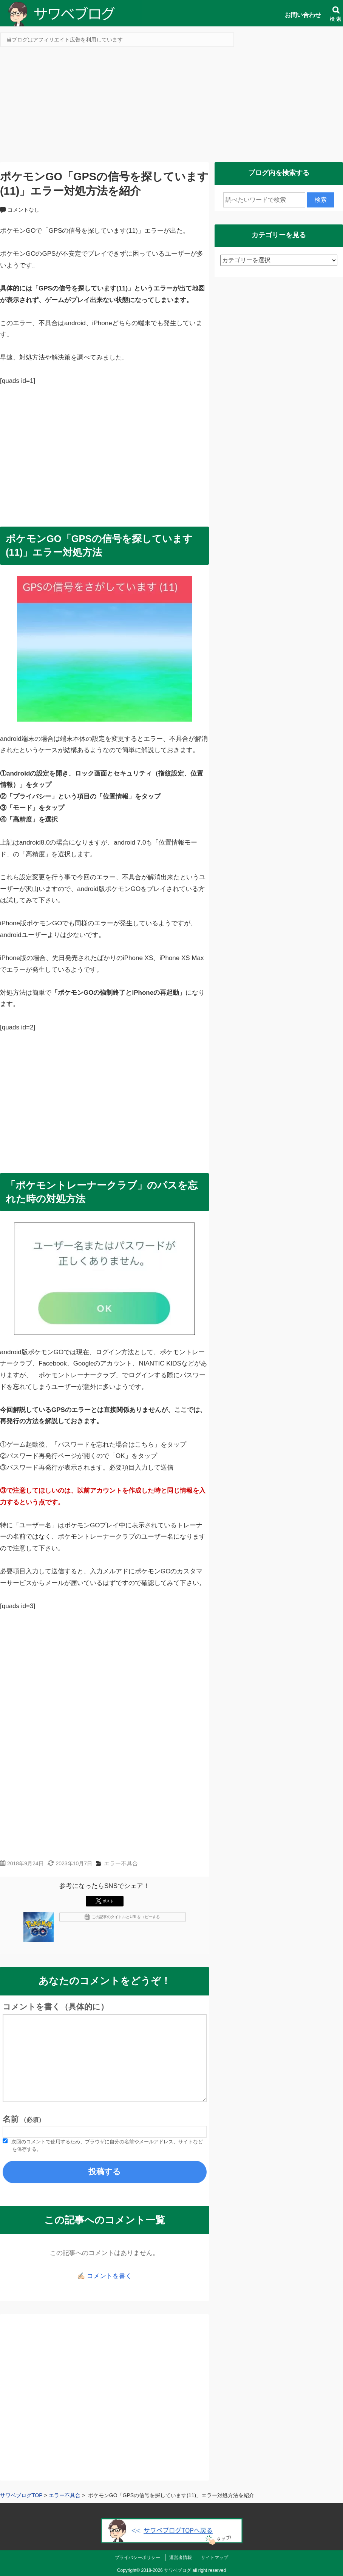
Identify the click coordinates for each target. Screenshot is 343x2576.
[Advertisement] (171, 107)
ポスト (105, 1901)
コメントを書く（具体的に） (55, 2006)
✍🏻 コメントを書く (104, 2276)
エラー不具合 (121, 1863)
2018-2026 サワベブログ (166, 2570)
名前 (24, 2119)
